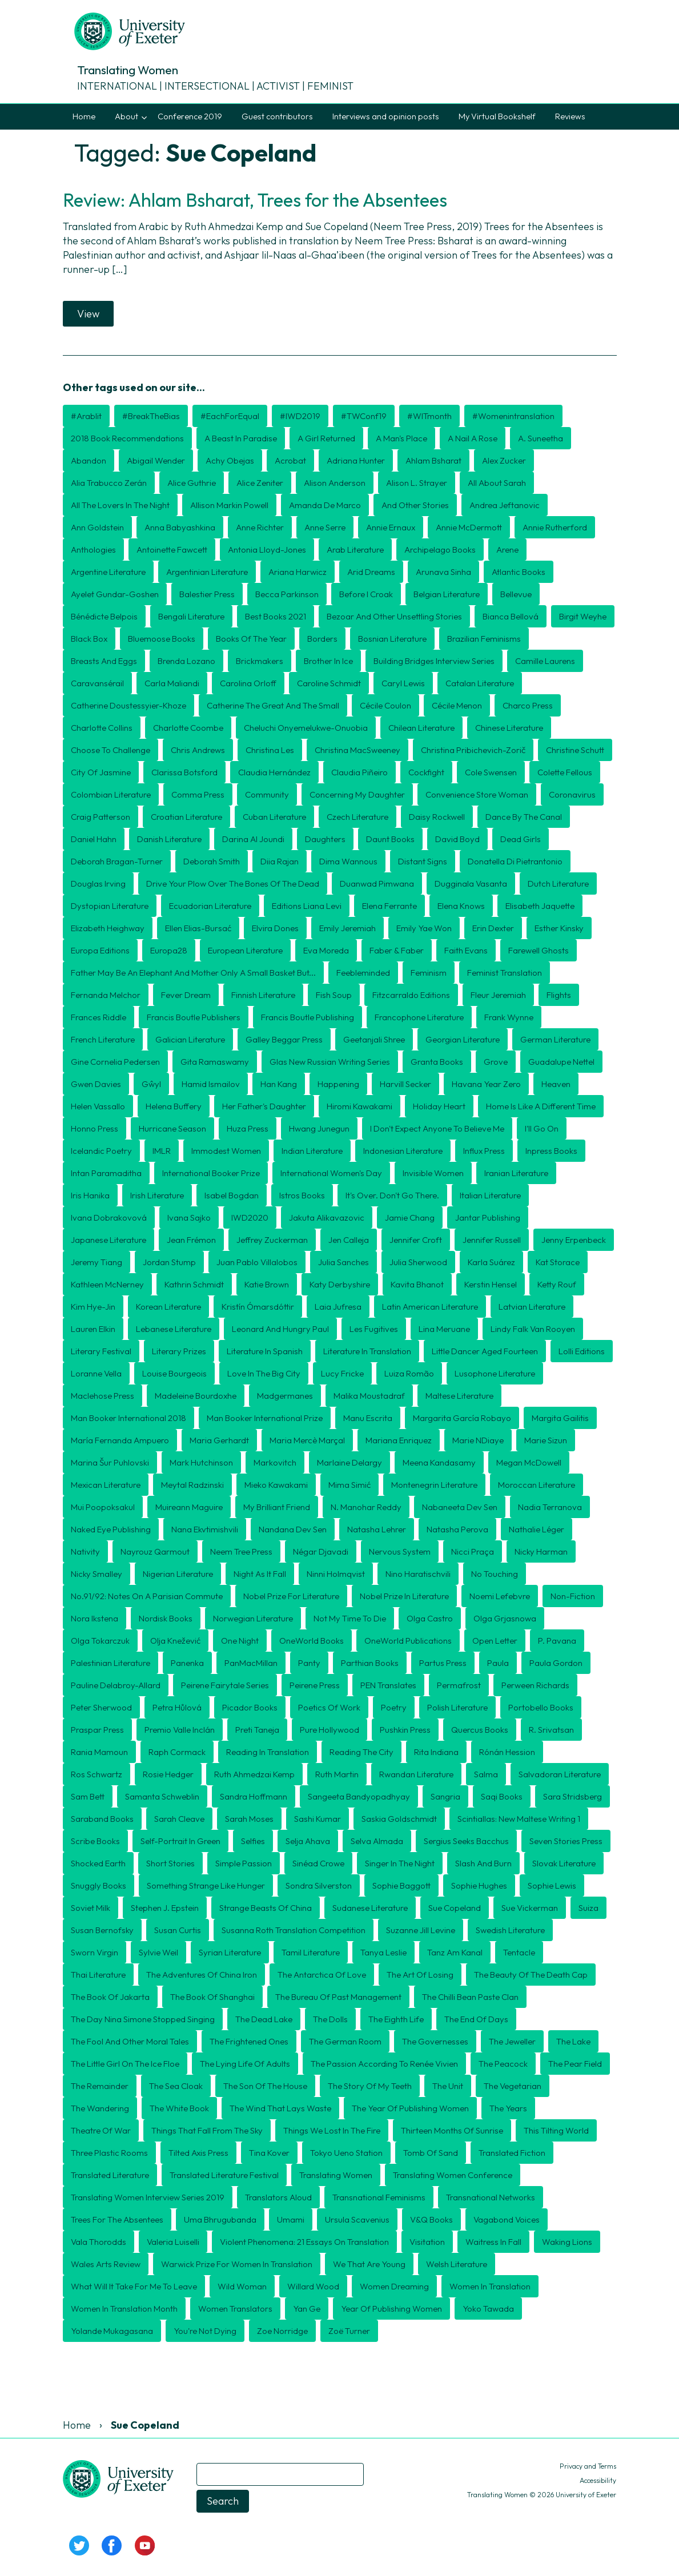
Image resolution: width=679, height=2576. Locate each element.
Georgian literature (462, 1039)
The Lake (573, 2041)
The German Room (345, 2041)
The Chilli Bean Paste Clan (470, 1996)
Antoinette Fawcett (171, 549)
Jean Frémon (191, 1239)
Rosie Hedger (168, 1774)
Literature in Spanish (265, 1351)
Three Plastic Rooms (109, 2152)
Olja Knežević (175, 1640)
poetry (394, 1707)
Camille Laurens (545, 660)
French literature (103, 1039)
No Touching (494, 1573)
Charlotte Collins (101, 727)
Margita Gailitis (560, 1417)
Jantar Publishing (487, 1217)
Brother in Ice (328, 660)
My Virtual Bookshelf (497, 116)
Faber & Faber (396, 950)
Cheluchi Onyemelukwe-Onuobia (306, 727)
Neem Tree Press (241, 1551)
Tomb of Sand (430, 2152)
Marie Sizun (545, 1440)
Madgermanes (285, 1395)
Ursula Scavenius (357, 2219)
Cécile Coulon (385, 705)
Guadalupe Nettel (561, 1061)
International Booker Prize (211, 1173)
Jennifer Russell (492, 1239)
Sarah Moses (249, 1818)
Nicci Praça (472, 1551)
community (267, 794)
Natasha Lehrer (376, 1529)
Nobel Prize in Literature (404, 1596)
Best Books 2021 (275, 616)
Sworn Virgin (94, 1952)
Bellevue (516, 594)
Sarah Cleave (179, 1818)
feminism (429, 972)
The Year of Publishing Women (410, 2108)
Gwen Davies (96, 1083)
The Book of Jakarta (110, 1996)
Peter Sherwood (101, 1707)
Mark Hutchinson (201, 1462)
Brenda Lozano (186, 660)
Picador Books (250, 1707)
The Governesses (435, 2041)
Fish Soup (334, 994)
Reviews (570, 116)
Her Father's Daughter (264, 1106)
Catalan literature (479, 683)
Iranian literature (516, 1173)
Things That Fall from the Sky (207, 2130)
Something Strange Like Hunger (206, 1885)
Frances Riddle (98, 1017)
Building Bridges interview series (434, 660)
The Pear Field (575, 2063)
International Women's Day (331, 1173)
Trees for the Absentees (117, 2219)
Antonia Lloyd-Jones (267, 549)
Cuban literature (274, 816)
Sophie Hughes (479, 1885)
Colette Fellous (564, 772)
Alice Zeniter (259, 482)
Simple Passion (243, 1863)
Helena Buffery (174, 1106)
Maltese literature (459, 1395)
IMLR (161, 1150)
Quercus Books (479, 1729)
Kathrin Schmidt (194, 1284)
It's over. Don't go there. (392, 1195)
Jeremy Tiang (96, 1262)
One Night (240, 1640)
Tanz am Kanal (455, 1952)
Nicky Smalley (96, 1573)
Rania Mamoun (99, 1751)
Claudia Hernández (274, 772)
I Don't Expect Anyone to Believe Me (437, 1128)
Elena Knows (461, 905)
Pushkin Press (405, 1729)
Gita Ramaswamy (214, 1061)
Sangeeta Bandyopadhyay (359, 1796)
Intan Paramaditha (106, 1173)
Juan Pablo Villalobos (257, 1262)
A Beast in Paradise (240, 438)
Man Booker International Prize (265, 1417)
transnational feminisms (378, 2197)
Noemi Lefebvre (499, 1596)
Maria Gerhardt (219, 1440)
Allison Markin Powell (229, 505)
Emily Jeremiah (347, 928)
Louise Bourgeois (174, 1373)
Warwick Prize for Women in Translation (236, 2264)
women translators (235, 2308)
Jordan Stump (169, 1262)
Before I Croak (366, 594)
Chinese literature (509, 727)
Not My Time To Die (350, 1618)
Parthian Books (370, 1662)
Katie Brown (266, 1284)
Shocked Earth (98, 1863)
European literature (245, 950)
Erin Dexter (493, 928)
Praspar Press (97, 1729)
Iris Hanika (90, 1195)
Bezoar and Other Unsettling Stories (394, 616)
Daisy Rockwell (437, 816)
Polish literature (457, 1707)
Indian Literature (312, 1150)
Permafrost (459, 1685)
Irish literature (157, 1195)
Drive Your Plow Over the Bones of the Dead (232, 883)
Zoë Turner (349, 2330)
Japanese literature (108, 1239)
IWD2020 (249, 1217)
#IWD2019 (300, 415)
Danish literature (169, 839)
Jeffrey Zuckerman (272, 1239)
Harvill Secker (405, 1083)
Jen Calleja (348, 1239)
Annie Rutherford (555, 527)
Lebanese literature (173, 1328)
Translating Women (335, 2175)
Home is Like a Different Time (541, 1106)
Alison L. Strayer (416, 482)
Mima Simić (349, 1484)
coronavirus (572, 794)
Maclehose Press (102, 1395)
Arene (507, 549)
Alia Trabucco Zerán (109, 482)
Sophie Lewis (552, 1885)
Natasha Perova (457, 1529)
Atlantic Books (518, 571)
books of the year (251, 638)
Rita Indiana (436, 1751)
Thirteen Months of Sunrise (452, 2130)
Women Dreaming (394, 2286)
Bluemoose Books (161, 638)
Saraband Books (102, 1818)
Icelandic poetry (101, 1150)
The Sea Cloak (176, 2085)
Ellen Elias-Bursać (198, 928)
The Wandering (100, 2108)
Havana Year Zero (486, 1083)
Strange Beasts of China (265, 1907)
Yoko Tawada (488, 2308)
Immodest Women (226, 1150)
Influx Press (484, 1150)
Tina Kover (269, 2152)
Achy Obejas (230, 460)
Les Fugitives (373, 1328)
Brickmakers (259, 660)
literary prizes (179, 1351)
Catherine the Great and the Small (273, 705)
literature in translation (367, 1351)
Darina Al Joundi (253, 839)
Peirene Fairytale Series (225, 1685)
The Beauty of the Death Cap (531, 1974)
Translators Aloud (278, 2197)
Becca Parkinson (287, 594)
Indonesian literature (403, 1150)
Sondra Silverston (319, 1885)
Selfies (253, 1841)
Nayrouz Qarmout (155, 1551)
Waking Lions (567, 2241)
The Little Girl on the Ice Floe (125, 2063)
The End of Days (476, 2019)
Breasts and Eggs (104, 660)
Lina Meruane (444, 1328)
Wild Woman (242, 2286)
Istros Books (302, 1195)
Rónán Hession (507, 1751)
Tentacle (519, 1952)
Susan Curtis (177, 1930)
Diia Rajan (279, 861)
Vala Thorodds (98, 2241)
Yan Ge (306, 2308)
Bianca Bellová (511, 616)
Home (84, 116)
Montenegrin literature (434, 1484)
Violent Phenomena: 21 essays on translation (304, 2241)
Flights (559, 994)
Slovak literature (564, 1863)
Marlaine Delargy (349, 1462)
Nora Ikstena (94, 1618)
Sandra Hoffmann (253, 1796)
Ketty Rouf (556, 1284)
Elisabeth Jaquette (539, 905)
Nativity (85, 1551)
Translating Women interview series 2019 (147, 2197)
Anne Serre (324, 527)
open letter (494, 1640)
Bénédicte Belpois (104, 616)
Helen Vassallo (98, 1106)
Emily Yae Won (424, 928)
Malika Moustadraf (369, 1395)
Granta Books (437, 1061)
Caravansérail (97, 683)
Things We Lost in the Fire (331, 2130)
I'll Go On (542, 1128)
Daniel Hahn (93, 839)
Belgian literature (446, 594)
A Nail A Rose (472, 438)
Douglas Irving (98, 883)
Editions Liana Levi (306, 905)
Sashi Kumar (317, 1818)
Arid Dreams (371, 571)
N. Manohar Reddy (366, 1507)
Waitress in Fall (493, 2241)
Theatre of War (101, 2130)
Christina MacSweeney (357, 749)
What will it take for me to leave (134, 2286)
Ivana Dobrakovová (109, 1217)
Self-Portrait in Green (180, 1841)
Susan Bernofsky (102, 1930)
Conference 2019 (190, 116)
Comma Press (197, 794)
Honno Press (94, 1128)
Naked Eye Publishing (111, 1529)
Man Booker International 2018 (128, 1417)
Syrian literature (230, 1952)
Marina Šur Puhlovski (110, 1462)
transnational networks (490, 2197)
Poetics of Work (329, 1707)
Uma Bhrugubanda (220, 2219)
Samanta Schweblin (162, 1796)
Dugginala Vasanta (471, 883)
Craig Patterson (100, 816)
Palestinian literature (110, 1662)
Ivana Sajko (189, 1217)
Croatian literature (186, 816)
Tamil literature (311, 1952)
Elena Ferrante (389, 905)
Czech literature (357, 816)
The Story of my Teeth (370, 2085)
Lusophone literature (495, 1373)
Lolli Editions (582, 1351)
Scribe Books (95, 1841)
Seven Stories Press (565, 1841)
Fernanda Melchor (105, 994)
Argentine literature (108, 571)
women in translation (490, 2286)
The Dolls (330, 2019)
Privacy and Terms (588, 2466)
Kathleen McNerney (107, 1284)
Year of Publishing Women (391, 2308)
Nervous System (400, 1551)
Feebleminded (363, 972)
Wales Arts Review (105, 2264)
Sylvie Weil (158, 1952)
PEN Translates (388, 1685)
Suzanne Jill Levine (420, 1930)
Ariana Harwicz (297, 571)
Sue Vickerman (529, 1907)
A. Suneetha (540, 438)
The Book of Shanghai (212, 1996)
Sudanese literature (370, 1907)
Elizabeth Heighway (107, 928)
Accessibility (598, 2480)
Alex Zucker (504, 460)
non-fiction (573, 1596)
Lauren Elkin (93, 1328)
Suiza (588, 1907)
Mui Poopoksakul (103, 1507)
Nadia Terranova (550, 1507)
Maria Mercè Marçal (307, 1440)
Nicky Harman (541, 1551)
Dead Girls (520, 839)
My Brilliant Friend (276, 1507)
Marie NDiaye (478, 1440)
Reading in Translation (267, 1751)
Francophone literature (419, 1017)
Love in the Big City (263, 1373)
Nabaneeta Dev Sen (459, 1507)
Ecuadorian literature (210, 905)
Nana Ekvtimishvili (204, 1529)
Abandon (88, 460)
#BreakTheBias (151, 415)
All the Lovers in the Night (120, 505)
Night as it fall (260, 1573)
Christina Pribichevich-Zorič (473, 749)
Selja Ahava (308, 1841)
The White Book (179, 2108)
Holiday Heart (439, 1106)
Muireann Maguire (189, 1507)
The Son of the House (265, 2085)
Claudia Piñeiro (359, 772)
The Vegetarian (512, 2085)
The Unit (447, 2085)
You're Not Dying (205, 2330)
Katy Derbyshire (340, 1284)
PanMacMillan (251, 1662)
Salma (486, 1774)
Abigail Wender (156, 460)
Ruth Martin (337, 1774)
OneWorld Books (311, 1640)
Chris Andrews (198, 749)
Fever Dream (186, 994)
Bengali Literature (191, 616)
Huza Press (247, 1128)
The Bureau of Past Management (338, 1996)
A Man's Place (401, 438)
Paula (498, 1662)
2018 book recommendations (127, 438)
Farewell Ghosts (538, 950)
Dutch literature (558, 883)
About (126, 116)
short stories (170, 1863)
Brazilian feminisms (484, 638)
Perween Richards (535, 1685)
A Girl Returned (326, 438)
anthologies (93, 549)
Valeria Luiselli (173, 2241)
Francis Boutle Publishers (193, 1017)
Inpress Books (551, 1150)
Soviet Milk (90, 1907)
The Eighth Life (396, 2019)
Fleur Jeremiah (498, 994)
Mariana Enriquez (398, 1440)
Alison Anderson (334, 482)
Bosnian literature (392, 638)
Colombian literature (111, 794)
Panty (309, 1662)
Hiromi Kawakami (359, 1106)
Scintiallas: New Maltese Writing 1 (518, 1818)
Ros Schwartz (96, 1774)
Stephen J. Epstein (165, 1907)
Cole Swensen (491, 772)
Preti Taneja (257, 1729)
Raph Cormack (177, 1751)
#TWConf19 (364, 415)
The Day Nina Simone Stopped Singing (143, 2019)
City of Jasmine (101, 772)
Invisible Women (433, 1173)
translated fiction (512, 2152)
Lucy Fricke (342, 1373)
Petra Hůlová (177, 1707)
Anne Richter (260, 527)
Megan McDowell (528, 1462)
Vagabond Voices (506, 2219)
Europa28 (168, 950)
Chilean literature (421, 727)
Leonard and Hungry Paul (280, 1328)
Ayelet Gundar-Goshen (115, 594)
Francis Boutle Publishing (307, 1017)
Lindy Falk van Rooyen (533, 1328)
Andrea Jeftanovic (504, 505)
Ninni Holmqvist (336, 1573)
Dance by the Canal (523, 816)
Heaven (555, 1083)
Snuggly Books (98, 1885)
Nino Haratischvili (418, 1573)
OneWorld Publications (408, 1640)
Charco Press (528, 705)
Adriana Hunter (356, 460)
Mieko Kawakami (276, 1484)
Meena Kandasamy (439, 1462)
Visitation (427, 2241)
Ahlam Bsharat (433, 460)
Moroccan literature (536, 1484)
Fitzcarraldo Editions (411, 994)
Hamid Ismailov (211, 1083)
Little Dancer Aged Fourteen (485, 1351)
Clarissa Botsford (184, 772)
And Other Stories (415, 505)
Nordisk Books (165, 1618)
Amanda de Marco (325, 505)
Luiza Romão (409, 1373)
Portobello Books (540, 1707)
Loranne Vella (96, 1373)
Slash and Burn (483, 1863)
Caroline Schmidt (329, 683)
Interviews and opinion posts (385, 116)
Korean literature (168, 1306)
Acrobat (290, 460)
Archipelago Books (440, 549)
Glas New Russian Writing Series (330, 1061)
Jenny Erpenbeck (573, 1239)
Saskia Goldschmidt (399, 1818)
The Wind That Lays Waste (280, 2108)
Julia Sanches (343, 1262)
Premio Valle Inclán (179, 1729)
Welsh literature (456, 2264)
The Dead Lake (263, 2019)
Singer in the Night (400, 1863)
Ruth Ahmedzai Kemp (254, 1774)
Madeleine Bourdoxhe (195, 1395)
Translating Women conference (452, 2175)
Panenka (187, 1662)
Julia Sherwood (418, 1262)
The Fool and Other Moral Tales (130, 2041)
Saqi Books (502, 1796)
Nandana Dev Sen (293, 1529)
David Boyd (457, 839)
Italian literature (490, 1195)
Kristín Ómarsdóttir (258, 1306)
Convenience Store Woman (476, 794)
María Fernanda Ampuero (120, 1440)
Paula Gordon (555, 1662)
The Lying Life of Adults (245, 2063)
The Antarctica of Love (322, 1974)
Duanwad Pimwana (377, 883)
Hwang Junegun (319, 1128)
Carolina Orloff (248, 683)
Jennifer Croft (415, 1239)
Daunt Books (390, 839)
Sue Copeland (454, 1907)
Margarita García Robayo (462, 1417)
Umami (290, 2219)
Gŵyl (151, 1083)
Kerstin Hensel (490, 1284)
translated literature (110, 2175)
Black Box (89, 638)
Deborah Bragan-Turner (117, 861)
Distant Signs (422, 861)
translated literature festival (224, 2175)
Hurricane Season (172, 1128)
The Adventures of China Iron (201, 1974)
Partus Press (443, 1662)
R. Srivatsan (551, 1729)
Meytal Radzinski (192, 1484)
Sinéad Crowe (318, 1863)
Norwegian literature (253, 1618)
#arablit (86, 415)
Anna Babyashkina (179, 527)
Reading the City (361, 1751)
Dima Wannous (348, 861)
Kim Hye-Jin (93, 1306)
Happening (338, 1083)
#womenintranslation (513, 415)
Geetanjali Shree (374, 1039)
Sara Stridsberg (572, 1796)
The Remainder (99, 2085)
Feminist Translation (504, 972)
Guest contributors (277, 116)
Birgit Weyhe (582, 616)
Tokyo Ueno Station (346, 2152)
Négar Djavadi (320, 1551)
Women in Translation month (124, 2308)
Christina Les (270, 749)
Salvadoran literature (560, 1774)
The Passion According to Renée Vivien (384, 2063)
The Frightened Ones (249, 2041)
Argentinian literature (207, 571)
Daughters (325, 839)
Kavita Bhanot (417, 1284)
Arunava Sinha (443, 571)
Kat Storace (558, 1262)
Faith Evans (466, 950)
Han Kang (278, 1083)
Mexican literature (105, 1484)
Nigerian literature (178, 1573)
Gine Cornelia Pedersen (115, 1061)
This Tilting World (556, 2130)
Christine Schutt (575, 749)
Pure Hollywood (329, 1729)
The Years (508, 2108)
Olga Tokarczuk (100, 1640)
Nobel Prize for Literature (291, 1596)
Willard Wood (313, 2286)
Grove (496, 1061)
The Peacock (503, 2063)
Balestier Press (207, 594)
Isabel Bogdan (231, 1195)
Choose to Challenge (110, 749)
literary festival (101, 1351)
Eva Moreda (326, 950)
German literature (555, 1039)
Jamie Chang (410, 1217)
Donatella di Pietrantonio (515, 861)
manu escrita (367, 1417)
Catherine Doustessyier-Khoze (128, 705)
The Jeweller (512, 2041)
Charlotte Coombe (188, 727)
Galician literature (190, 1039)
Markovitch (275, 1462)
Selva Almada (377, 1841)
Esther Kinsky (559, 928)
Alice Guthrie (191, 482)
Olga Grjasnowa (504, 1618)
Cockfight (426, 772)
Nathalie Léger (536, 1529)
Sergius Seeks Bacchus (466, 1841)
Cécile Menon (457, 705)
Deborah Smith (211, 861)
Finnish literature (263, 994)
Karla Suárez (491, 1262)
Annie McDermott (469, 527)
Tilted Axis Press (198, 2152)
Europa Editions (100, 950)
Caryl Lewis (403, 683)
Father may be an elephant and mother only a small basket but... (193, 972)
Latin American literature (430, 1306)
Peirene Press (315, 1685)
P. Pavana (557, 1640)
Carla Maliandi (171, 683)
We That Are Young (369, 2264)
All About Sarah (497, 482)
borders (322, 638)
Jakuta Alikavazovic (326, 1217)
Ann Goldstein (97, 527)
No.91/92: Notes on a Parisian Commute (147, 1596)
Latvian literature (532, 1306)
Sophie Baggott (401, 1885)
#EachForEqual (229, 415)
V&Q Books (431, 2219)
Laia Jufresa (338, 1306)
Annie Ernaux (390, 527)
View (88, 313)
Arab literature (355, 549)
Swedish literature (510, 1930)
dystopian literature (109, 905)
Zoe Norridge (282, 2330)
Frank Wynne (508, 1017)
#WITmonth (429, 415)
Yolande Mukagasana (112, 2330)
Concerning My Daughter (357, 794)
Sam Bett (88, 1796)
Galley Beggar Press (284, 1039)
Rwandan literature (416, 1774)
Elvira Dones (275, 928)
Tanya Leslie (383, 1952)
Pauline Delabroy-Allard (115, 1685)
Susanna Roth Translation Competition (293, 1930)
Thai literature (98, 1974)
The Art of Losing (420, 1974)
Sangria (445, 1796)
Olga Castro (430, 1618)
